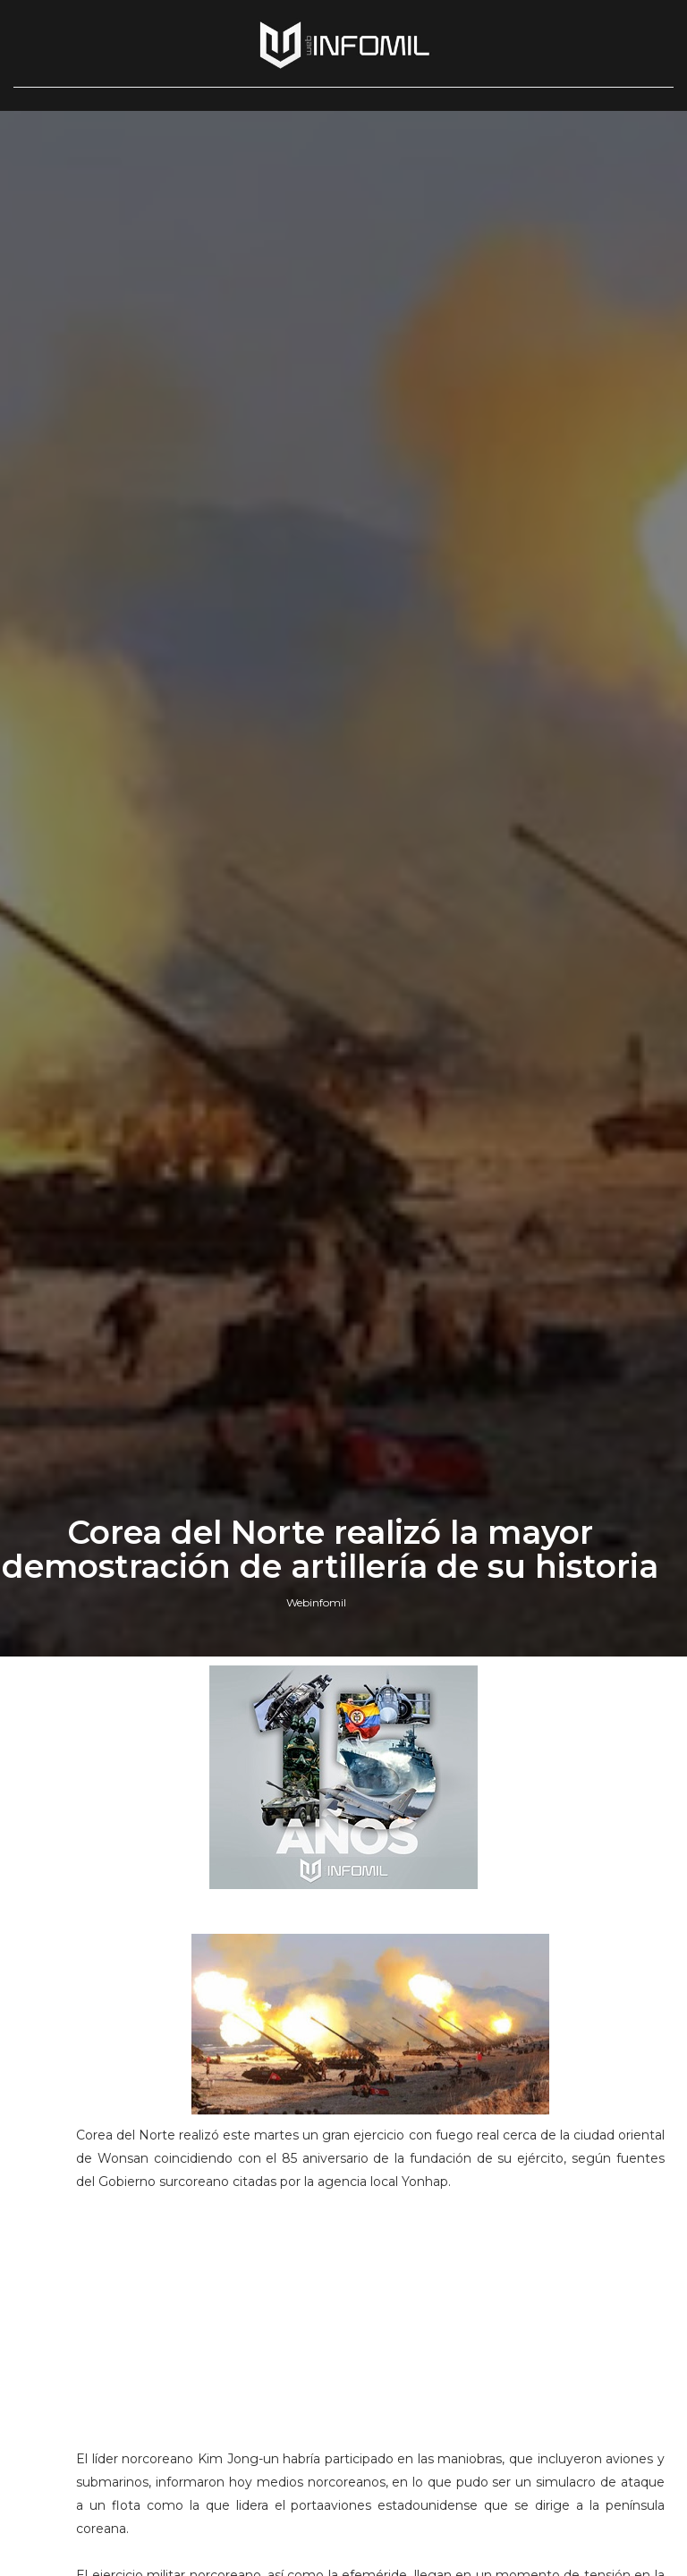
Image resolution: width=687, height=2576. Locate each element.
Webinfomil (316, 1602)
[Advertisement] (370, 2328)
